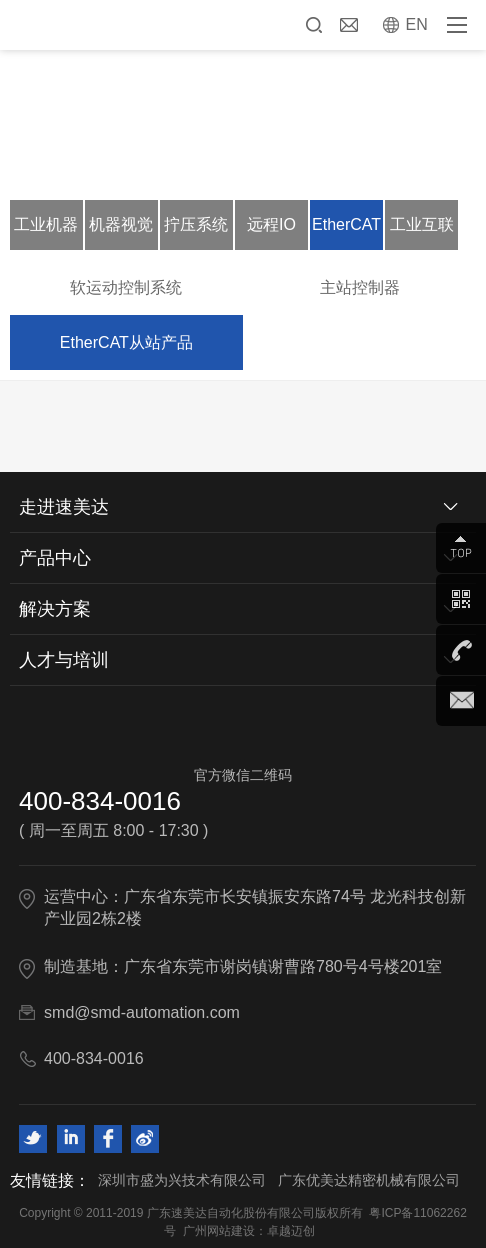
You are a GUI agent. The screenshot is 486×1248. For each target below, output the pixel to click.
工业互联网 (422, 233)
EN (417, 24)
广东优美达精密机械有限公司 (369, 1180)
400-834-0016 (100, 801)
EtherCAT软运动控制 (346, 233)
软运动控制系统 (126, 287)
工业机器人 (46, 233)
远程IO (271, 224)
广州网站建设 (219, 1231)
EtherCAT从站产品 (126, 342)
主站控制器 (360, 287)
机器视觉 (121, 224)
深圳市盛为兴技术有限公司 (182, 1180)
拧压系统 (196, 224)
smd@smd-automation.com (142, 1012)
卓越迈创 (291, 1231)
